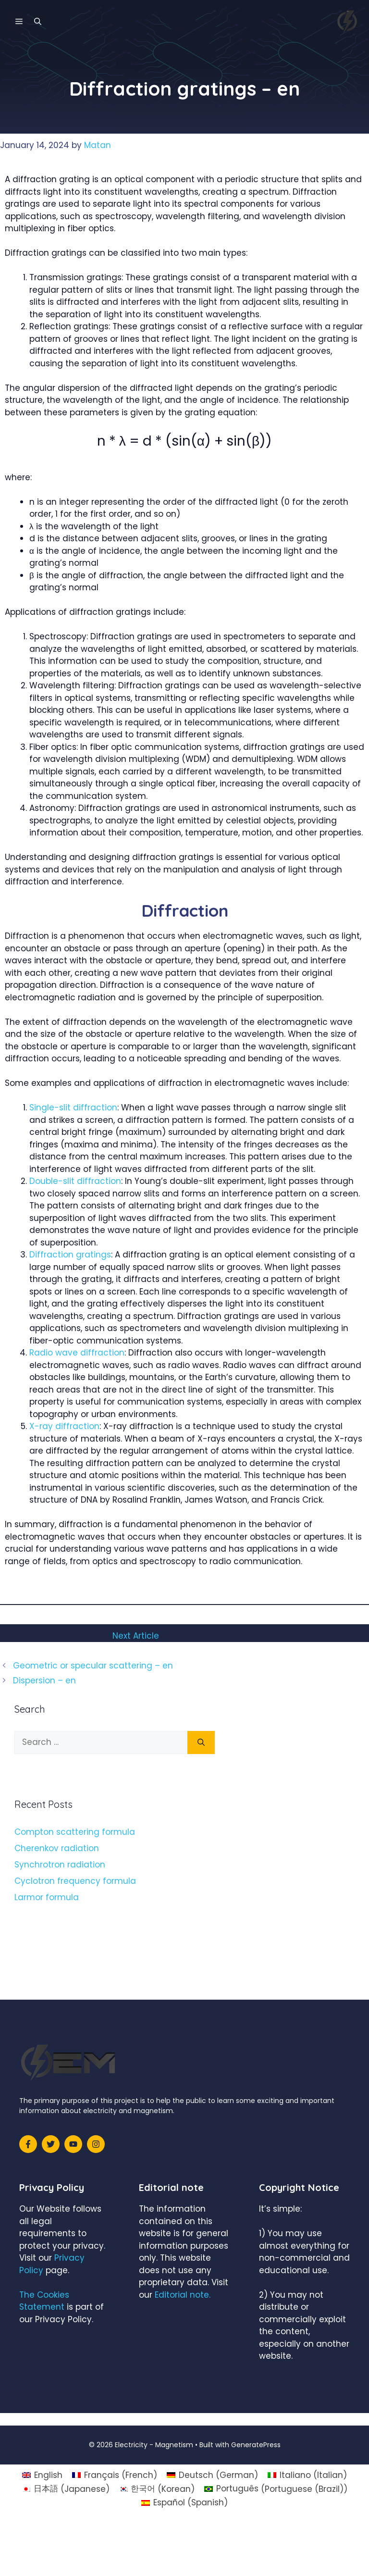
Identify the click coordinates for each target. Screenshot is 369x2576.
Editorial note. (182, 2295)
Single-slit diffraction (73, 1107)
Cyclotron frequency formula (75, 1881)
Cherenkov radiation (56, 1848)
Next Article (135, 1636)
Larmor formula (46, 1897)
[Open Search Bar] (37, 22)
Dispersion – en (44, 1680)
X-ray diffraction (64, 1426)
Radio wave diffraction (76, 1352)
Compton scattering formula (74, 1832)
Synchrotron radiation (59, 1864)
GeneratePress (256, 2445)
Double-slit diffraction (75, 1181)
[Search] (201, 1742)
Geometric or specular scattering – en (93, 1665)
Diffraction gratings (70, 1254)
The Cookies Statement (44, 2301)
